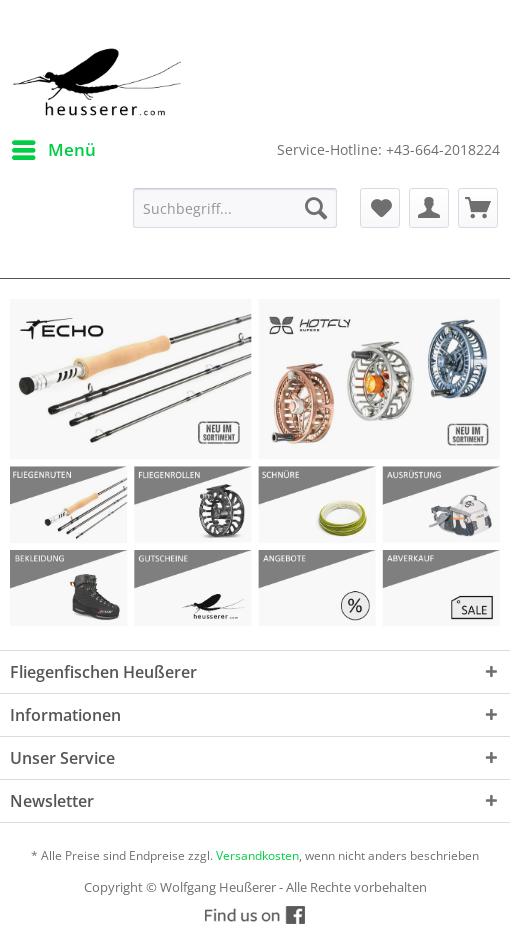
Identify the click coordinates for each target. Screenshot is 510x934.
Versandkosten (257, 855)
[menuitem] (53, 150)
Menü (54, 147)
